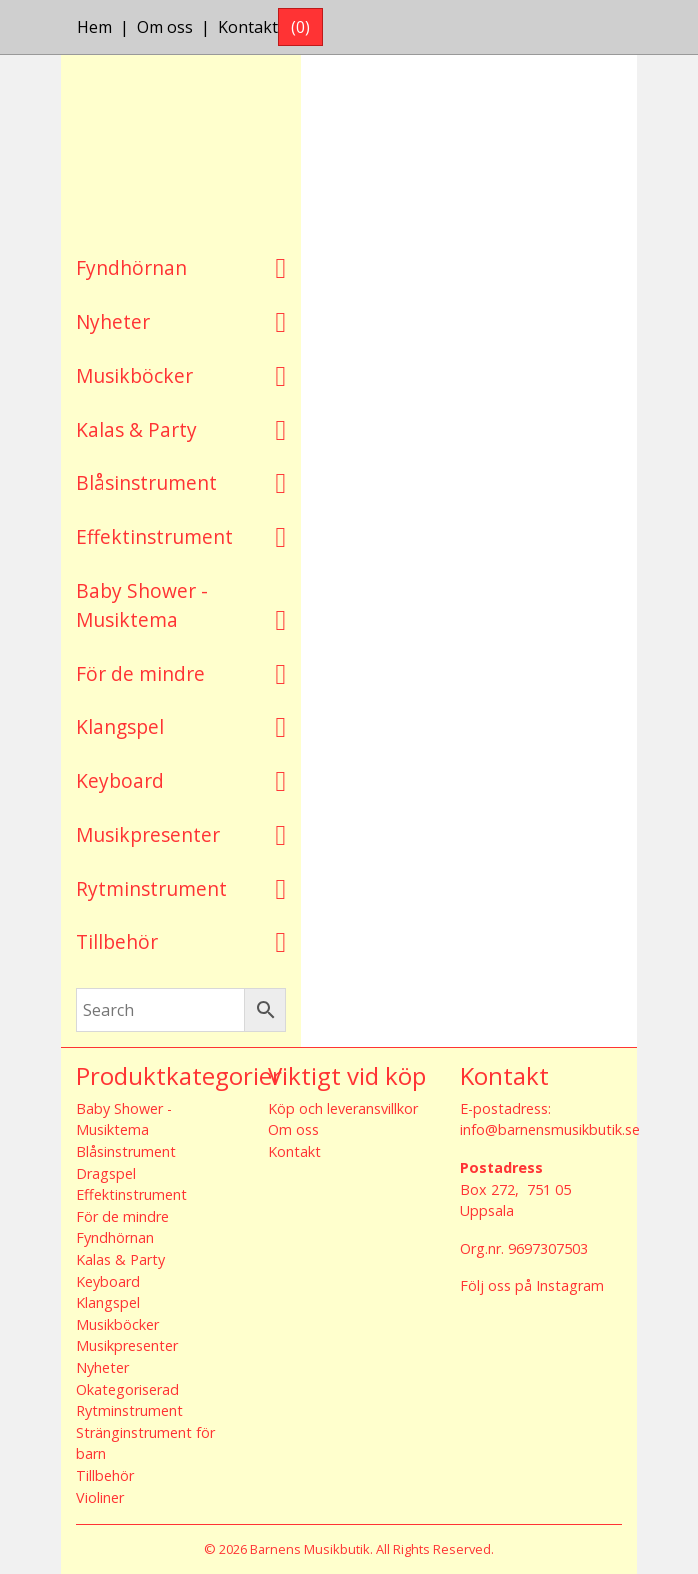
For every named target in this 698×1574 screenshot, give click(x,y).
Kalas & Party (136, 429)
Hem (94, 27)
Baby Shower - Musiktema (142, 605)
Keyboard (120, 780)
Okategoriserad (127, 1389)
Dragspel (106, 1173)
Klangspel (120, 726)
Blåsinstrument (146, 482)
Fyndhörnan (131, 267)
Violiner (100, 1497)
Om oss (165, 27)
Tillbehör (117, 941)
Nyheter (113, 321)
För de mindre (140, 673)
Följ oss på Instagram (532, 1285)
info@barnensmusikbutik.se (550, 1129)
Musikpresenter (148, 834)
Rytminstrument (151, 888)
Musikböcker (134, 375)
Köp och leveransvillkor (343, 1108)
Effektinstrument (154, 536)
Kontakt (248, 27)
